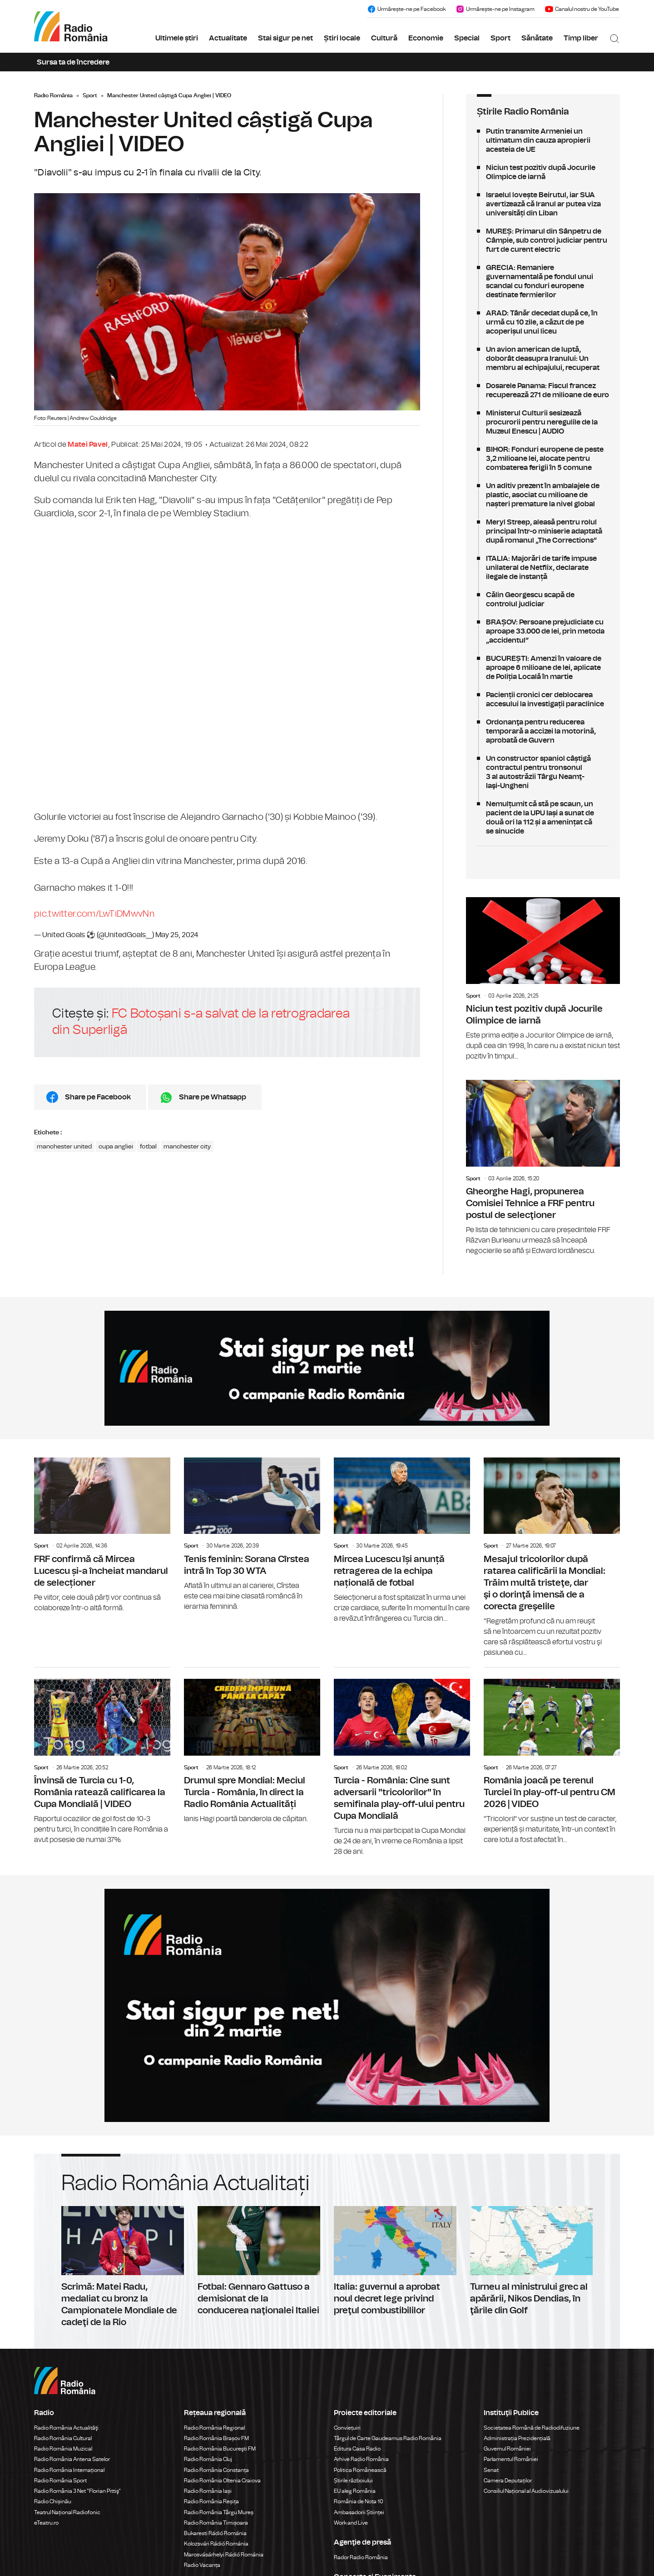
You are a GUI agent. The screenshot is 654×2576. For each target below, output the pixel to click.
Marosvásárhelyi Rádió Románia (223, 2554)
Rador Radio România (361, 2557)
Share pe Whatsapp (212, 1097)
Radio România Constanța (216, 2470)
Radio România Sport (60, 2480)
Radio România (53, 95)
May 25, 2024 (176, 935)
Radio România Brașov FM (216, 2438)
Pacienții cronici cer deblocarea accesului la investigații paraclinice (543, 699)
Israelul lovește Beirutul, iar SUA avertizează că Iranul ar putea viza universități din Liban (543, 204)
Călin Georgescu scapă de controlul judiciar (543, 599)
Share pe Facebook (98, 1097)
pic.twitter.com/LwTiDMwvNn (94, 914)
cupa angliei (116, 1146)
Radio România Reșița (211, 2501)
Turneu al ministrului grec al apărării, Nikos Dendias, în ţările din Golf (531, 2261)
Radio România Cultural (63, 2438)
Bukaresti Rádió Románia (215, 2533)
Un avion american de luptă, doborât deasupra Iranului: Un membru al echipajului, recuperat (543, 358)
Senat (491, 2470)
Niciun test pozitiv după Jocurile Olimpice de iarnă (543, 172)
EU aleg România (355, 2491)
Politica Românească (360, 2470)
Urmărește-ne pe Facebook (406, 9)
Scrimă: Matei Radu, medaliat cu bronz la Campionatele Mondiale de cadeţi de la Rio (122, 2267)
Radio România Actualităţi (66, 2428)
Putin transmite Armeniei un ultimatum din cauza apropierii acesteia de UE (543, 140)
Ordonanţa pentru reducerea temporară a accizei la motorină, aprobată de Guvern (543, 731)
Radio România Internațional (69, 2470)
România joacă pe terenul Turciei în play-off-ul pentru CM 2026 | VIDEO (552, 1756)
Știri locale (342, 38)
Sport (500, 38)
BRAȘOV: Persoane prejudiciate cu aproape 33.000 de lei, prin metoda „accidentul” (543, 631)
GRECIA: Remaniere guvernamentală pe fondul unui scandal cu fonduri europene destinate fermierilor (543, 281)
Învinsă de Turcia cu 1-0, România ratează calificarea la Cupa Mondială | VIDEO (102, 1756)
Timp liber (581, 38)
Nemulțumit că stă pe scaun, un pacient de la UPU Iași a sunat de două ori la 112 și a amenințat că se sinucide (543, 817)
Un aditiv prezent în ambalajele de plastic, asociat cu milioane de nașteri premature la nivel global (543, 495)
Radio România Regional (214, 2428)
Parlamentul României (511, 2459)
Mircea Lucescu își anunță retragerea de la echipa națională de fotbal (402, 1541)
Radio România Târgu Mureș (218, 2512)
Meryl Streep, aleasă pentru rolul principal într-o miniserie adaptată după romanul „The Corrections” (543, 531)
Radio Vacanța (202, 2565)
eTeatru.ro (46, 2523)
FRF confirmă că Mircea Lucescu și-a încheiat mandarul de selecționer (102, 1535)
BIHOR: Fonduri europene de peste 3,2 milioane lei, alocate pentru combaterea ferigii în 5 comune (543, 458)
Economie (425, 38)
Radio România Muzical (63, 2448)
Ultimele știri (176, 38)
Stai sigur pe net (285, 38)
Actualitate (228, 38)
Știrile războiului (353, 2480)
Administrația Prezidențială (517, 2438)
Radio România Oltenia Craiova (222, 2480)
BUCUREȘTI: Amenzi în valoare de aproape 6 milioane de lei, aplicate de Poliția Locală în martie (543, 667)
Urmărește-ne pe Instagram (495, 9)
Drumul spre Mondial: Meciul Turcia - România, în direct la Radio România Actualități (252, 1745)
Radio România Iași (208, 2491)
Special (467, 38)
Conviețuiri (347, 2428)
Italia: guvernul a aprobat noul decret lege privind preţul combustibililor (395, 2261)
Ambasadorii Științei (359, 2512)
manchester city (187, 1146)
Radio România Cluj (208, 2459)
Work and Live (351, 2523)
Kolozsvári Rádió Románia (216, 2543)
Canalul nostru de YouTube (582, 9)
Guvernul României (507, 2448)
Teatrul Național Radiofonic (67, 2512)
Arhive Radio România (361, 2459)
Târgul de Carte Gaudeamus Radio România (387, 2438)
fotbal (148, 1146)
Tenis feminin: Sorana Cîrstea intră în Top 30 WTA (252, 1535)
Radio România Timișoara (216, 2523)
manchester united (64, 1146)
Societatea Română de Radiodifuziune (532, 2428)
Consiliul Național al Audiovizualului (526, 2491)
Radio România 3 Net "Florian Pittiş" (77, 2491)
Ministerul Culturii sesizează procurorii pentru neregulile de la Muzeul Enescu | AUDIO (543, 422)
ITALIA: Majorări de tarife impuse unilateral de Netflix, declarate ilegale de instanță (543, 567)
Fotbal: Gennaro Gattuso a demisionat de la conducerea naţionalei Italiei (259, 2261)
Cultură (384, 38)
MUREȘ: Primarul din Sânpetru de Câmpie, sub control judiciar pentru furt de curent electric (543, 240)
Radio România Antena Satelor (72, 2459)
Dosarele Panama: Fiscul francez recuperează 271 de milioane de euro (543, 390)
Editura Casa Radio (357, 2448)
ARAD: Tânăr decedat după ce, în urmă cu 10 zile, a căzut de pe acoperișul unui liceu (543, 322)
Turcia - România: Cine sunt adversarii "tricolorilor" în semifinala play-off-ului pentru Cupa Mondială (402, 1762)
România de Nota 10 (358, 2501)
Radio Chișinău (52, 2501)
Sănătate (537, 38)
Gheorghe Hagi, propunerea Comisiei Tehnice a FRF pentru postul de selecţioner (543, 1168)
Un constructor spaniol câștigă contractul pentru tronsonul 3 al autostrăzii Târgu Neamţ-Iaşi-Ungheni (543, 772)
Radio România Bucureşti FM (220, 2448)
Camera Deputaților (508, 2480)
